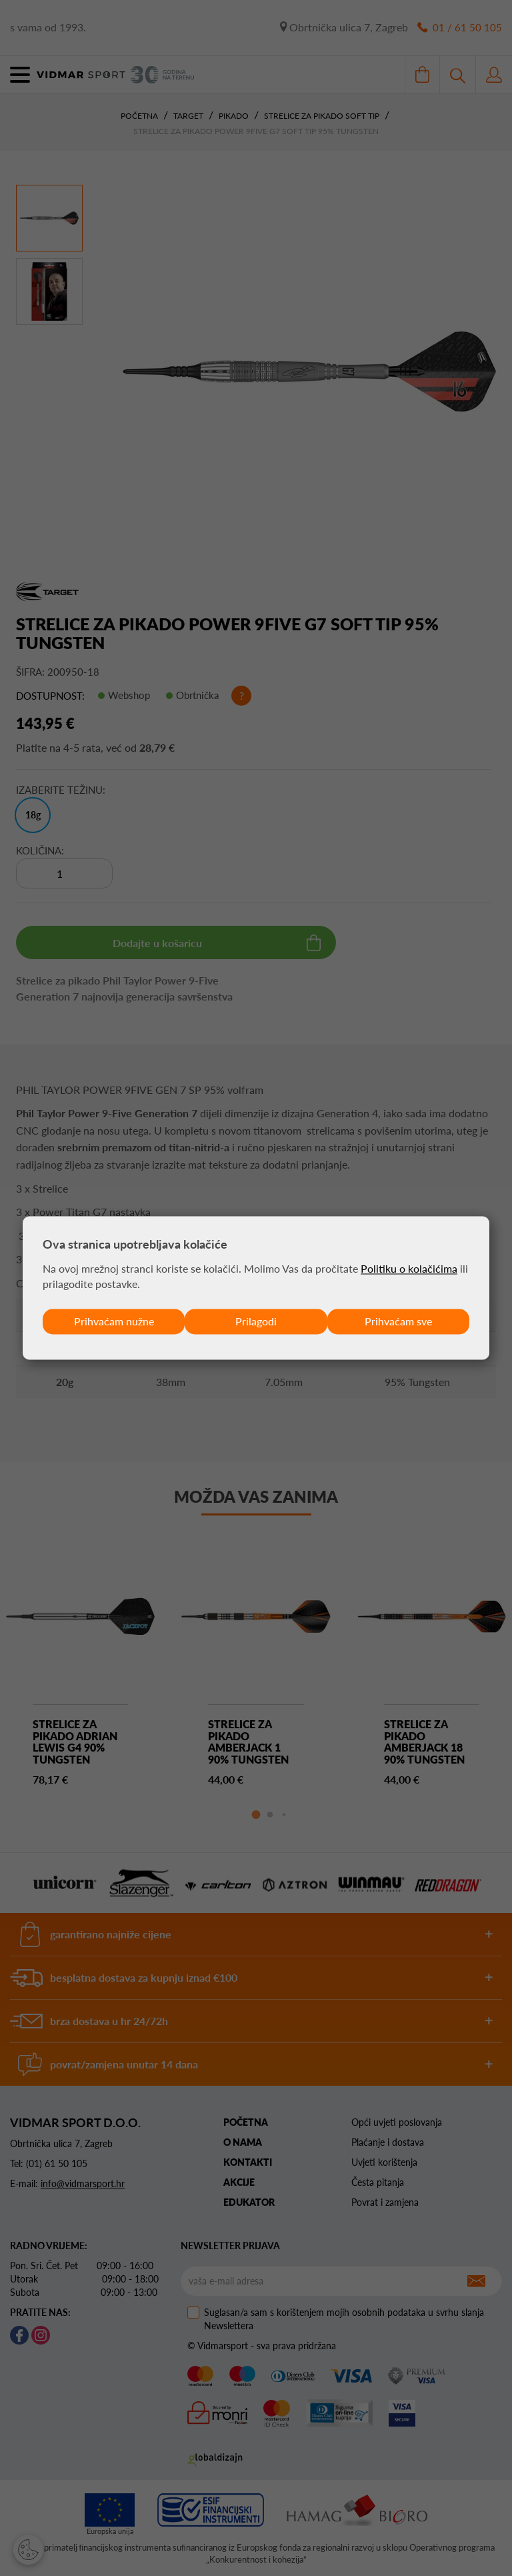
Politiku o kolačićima (409, 1268)
